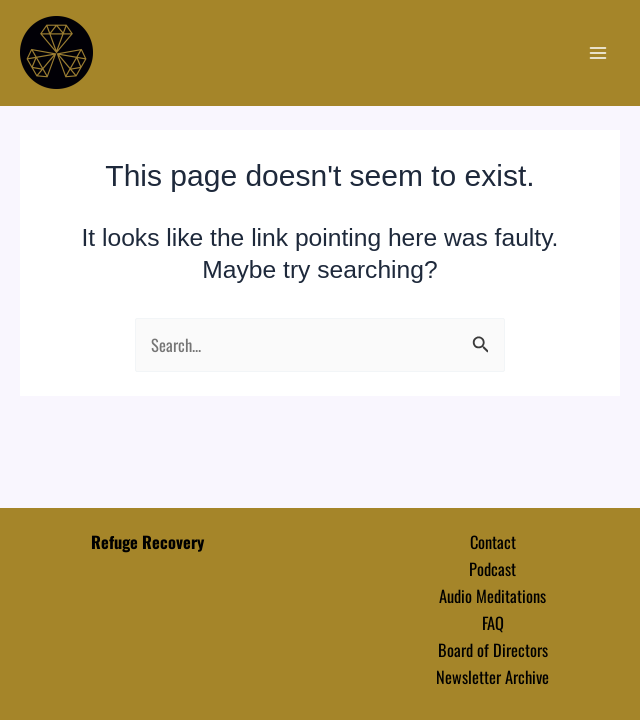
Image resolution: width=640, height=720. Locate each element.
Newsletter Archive (492, 676)
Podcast (492, 568)
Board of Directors (493, 649)
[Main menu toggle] (597, 53)
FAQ (493, 622)
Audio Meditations (492, 595)
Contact (493, 541)
